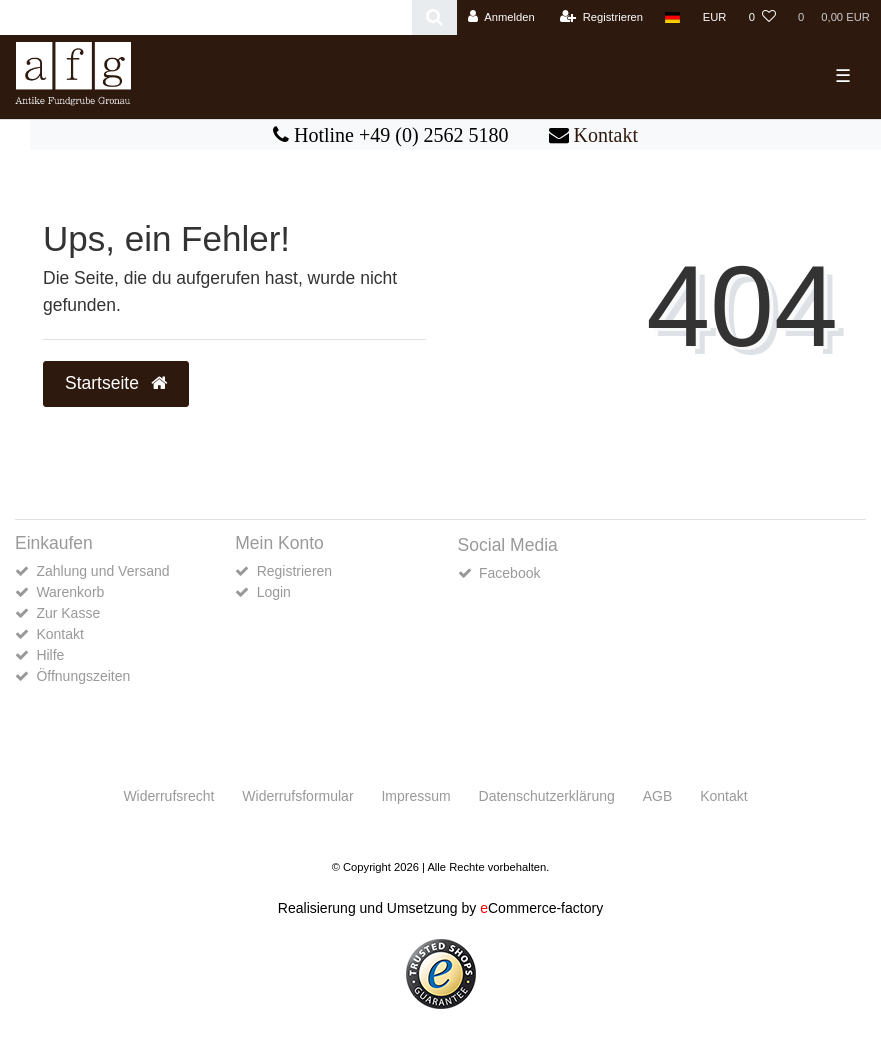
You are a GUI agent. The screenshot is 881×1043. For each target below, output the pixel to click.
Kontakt (606, 135)
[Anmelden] (501, 17)
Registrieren (294, 571)
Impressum (415, 796)
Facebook (509, 573)
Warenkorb (70, 592)
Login (274, 592)
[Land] (672, 17)
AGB (658, 796)
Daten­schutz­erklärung (547, 796)
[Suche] (434, 17)
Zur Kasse (68, 613)
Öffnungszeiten (83, 676)
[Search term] (206, 17)
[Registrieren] (601, 17)
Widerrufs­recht (168, 796)
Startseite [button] (116, 383)
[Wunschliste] (762, 17)
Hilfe (50, 655)
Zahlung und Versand (102, 571)
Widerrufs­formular (297, 796)
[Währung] (715, 17)
